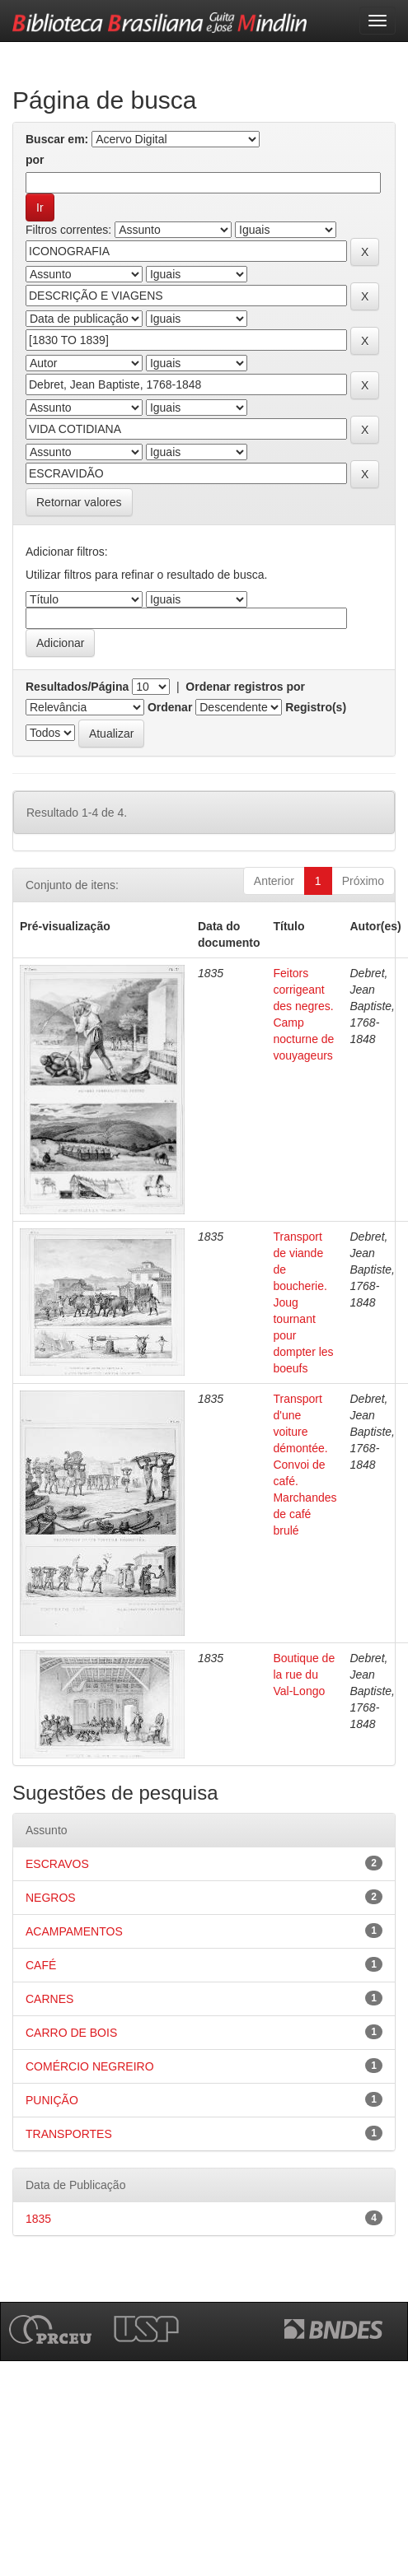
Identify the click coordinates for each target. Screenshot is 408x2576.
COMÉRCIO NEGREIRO (90, 2066)
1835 (38, 2218)
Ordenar (170, 707)
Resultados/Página (77, 686)
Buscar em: (57, 139)
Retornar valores (79, 502)
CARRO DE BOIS (71, 2032)
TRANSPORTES (69, 2133)
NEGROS (51, 1897)
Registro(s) (315, 707)
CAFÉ (41, 1965)
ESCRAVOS (57, 1863)
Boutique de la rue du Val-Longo (304, 1674)
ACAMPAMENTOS (74, 1931)
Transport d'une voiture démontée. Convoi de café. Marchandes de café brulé (304, 1464)
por (35, 159)
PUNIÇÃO (52, 2100)
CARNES (49, 1998)
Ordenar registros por (245, 686)
